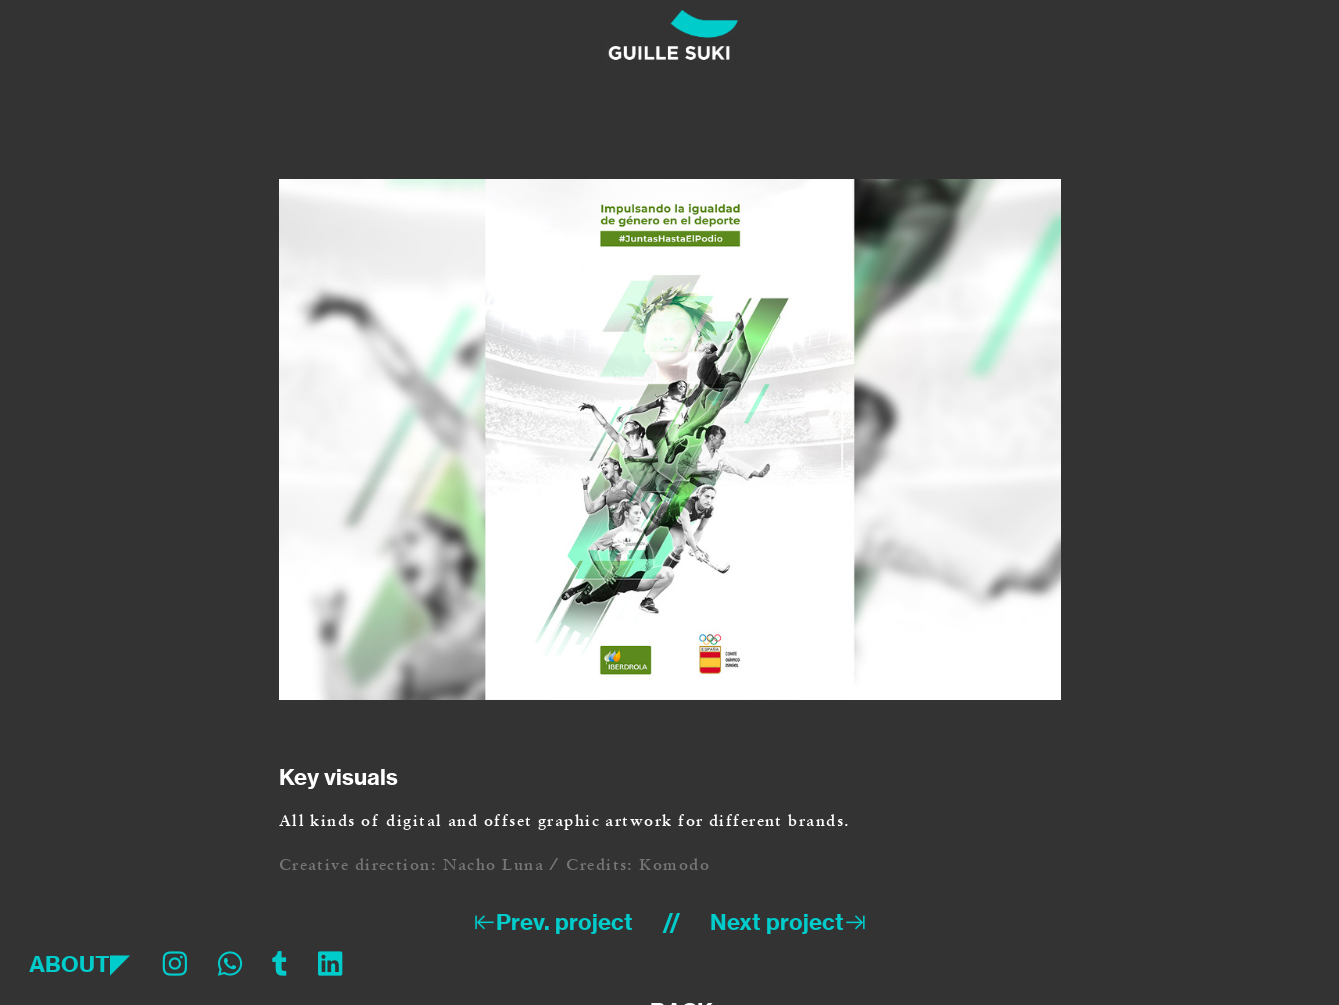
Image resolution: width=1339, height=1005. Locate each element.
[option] (670, 439)
